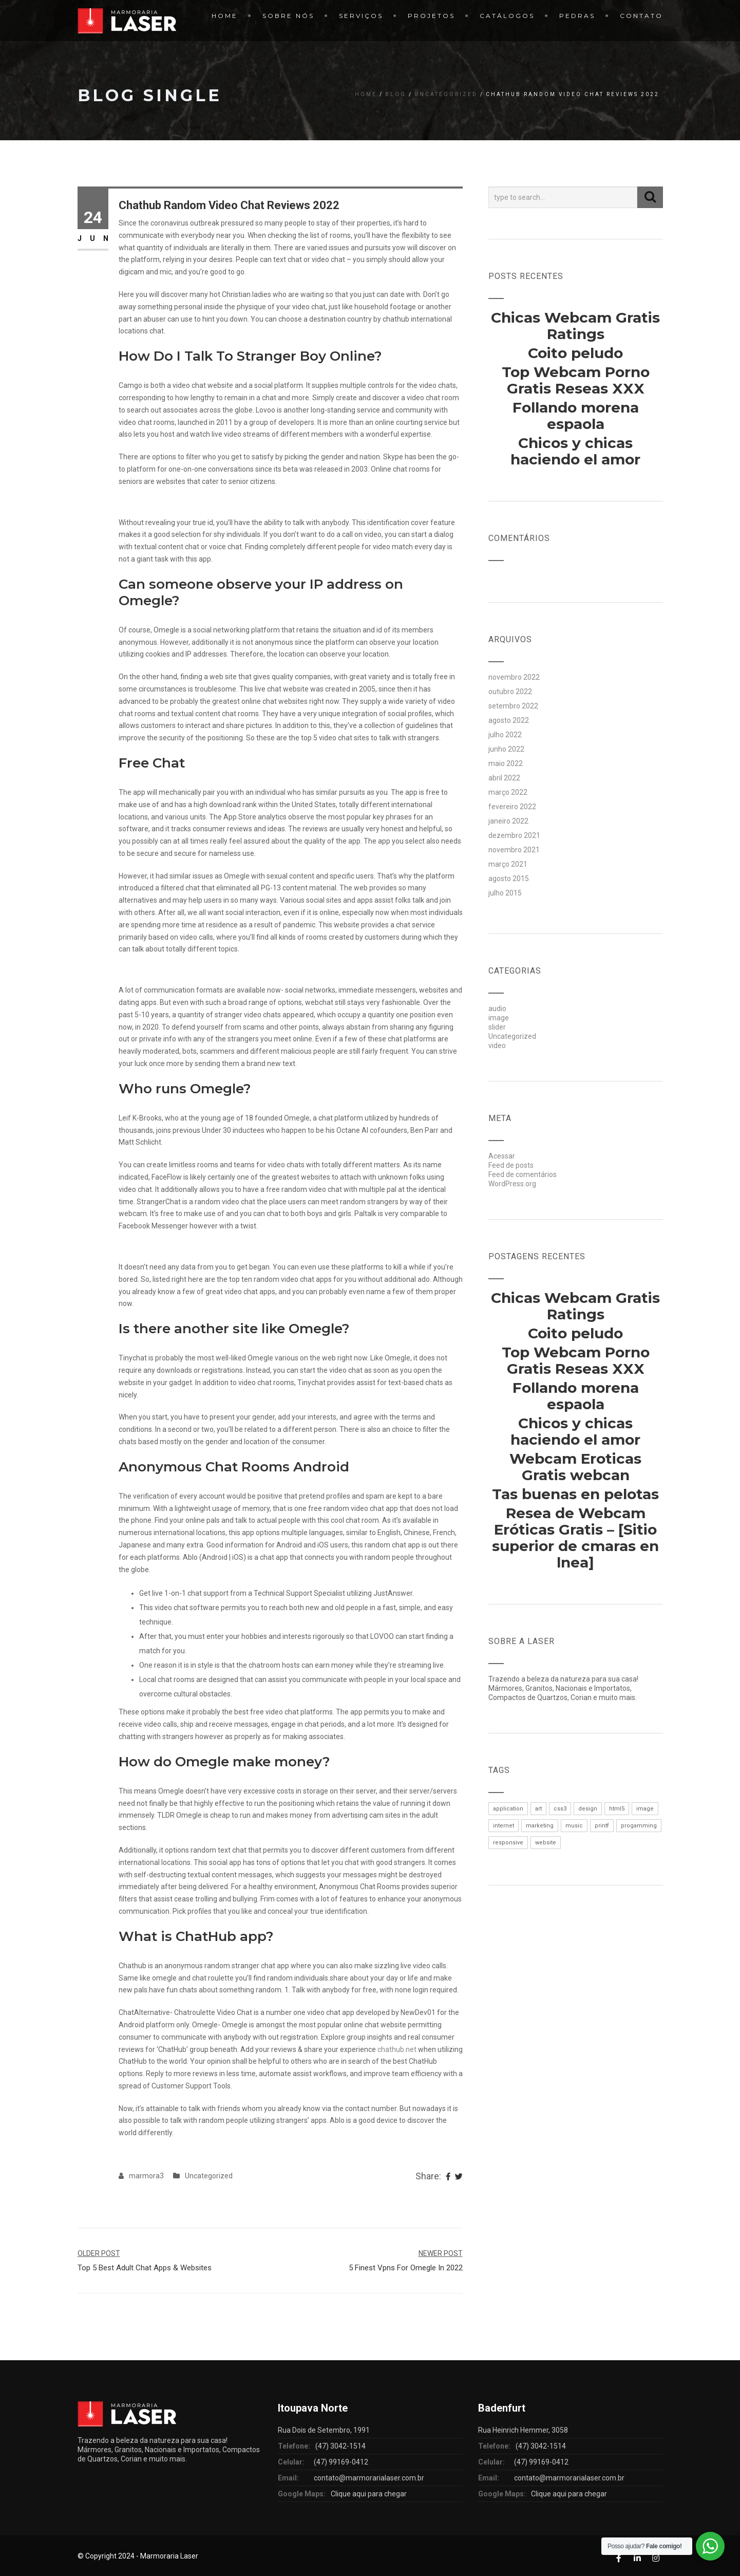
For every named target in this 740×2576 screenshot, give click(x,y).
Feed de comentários (522, 1174)
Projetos (431, 16)
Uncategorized (446, 94)
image (498, 1018)
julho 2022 (505, 735)
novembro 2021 (514, 850)
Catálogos (507, 16)
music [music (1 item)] (574, 1825)
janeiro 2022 (508, 821)
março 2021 (507, 864)
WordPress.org (512, 1184)
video (497, 1045)
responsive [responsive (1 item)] (508, 1842)
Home (225, 16)
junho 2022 (506, 749)
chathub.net (396, 2049)
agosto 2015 (508, 878)
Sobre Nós (288, 16)
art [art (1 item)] (538, 1808)
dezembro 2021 (514, 835)
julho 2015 (505, 893)
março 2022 (507, 792)
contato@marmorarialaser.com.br (369, 2478)
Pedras (577, 16)
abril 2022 (504, 778)
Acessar (501, 1156)
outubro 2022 (510, 691)
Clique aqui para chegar (369, 2494)
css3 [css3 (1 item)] (560, 1808)
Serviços (361, 16)
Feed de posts (511, 1165)
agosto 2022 (508, 720)
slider (497, 1027)
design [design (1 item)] (587, 1808)
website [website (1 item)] (545, 1842)
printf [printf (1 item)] (602, 1825)
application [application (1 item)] (508, 1808)
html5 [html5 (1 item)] (616, 1808)
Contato (641, 16)
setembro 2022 (513, 706)
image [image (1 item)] (645, 1808)
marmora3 (146, 2176)
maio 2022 (505, 763)
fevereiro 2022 (512, 806)
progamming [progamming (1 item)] (639, 1825)
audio (497, 1008)
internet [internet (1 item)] (503, 1825)
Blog (395, 94)
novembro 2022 (514, 677)
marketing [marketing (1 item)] (540, 1825)
